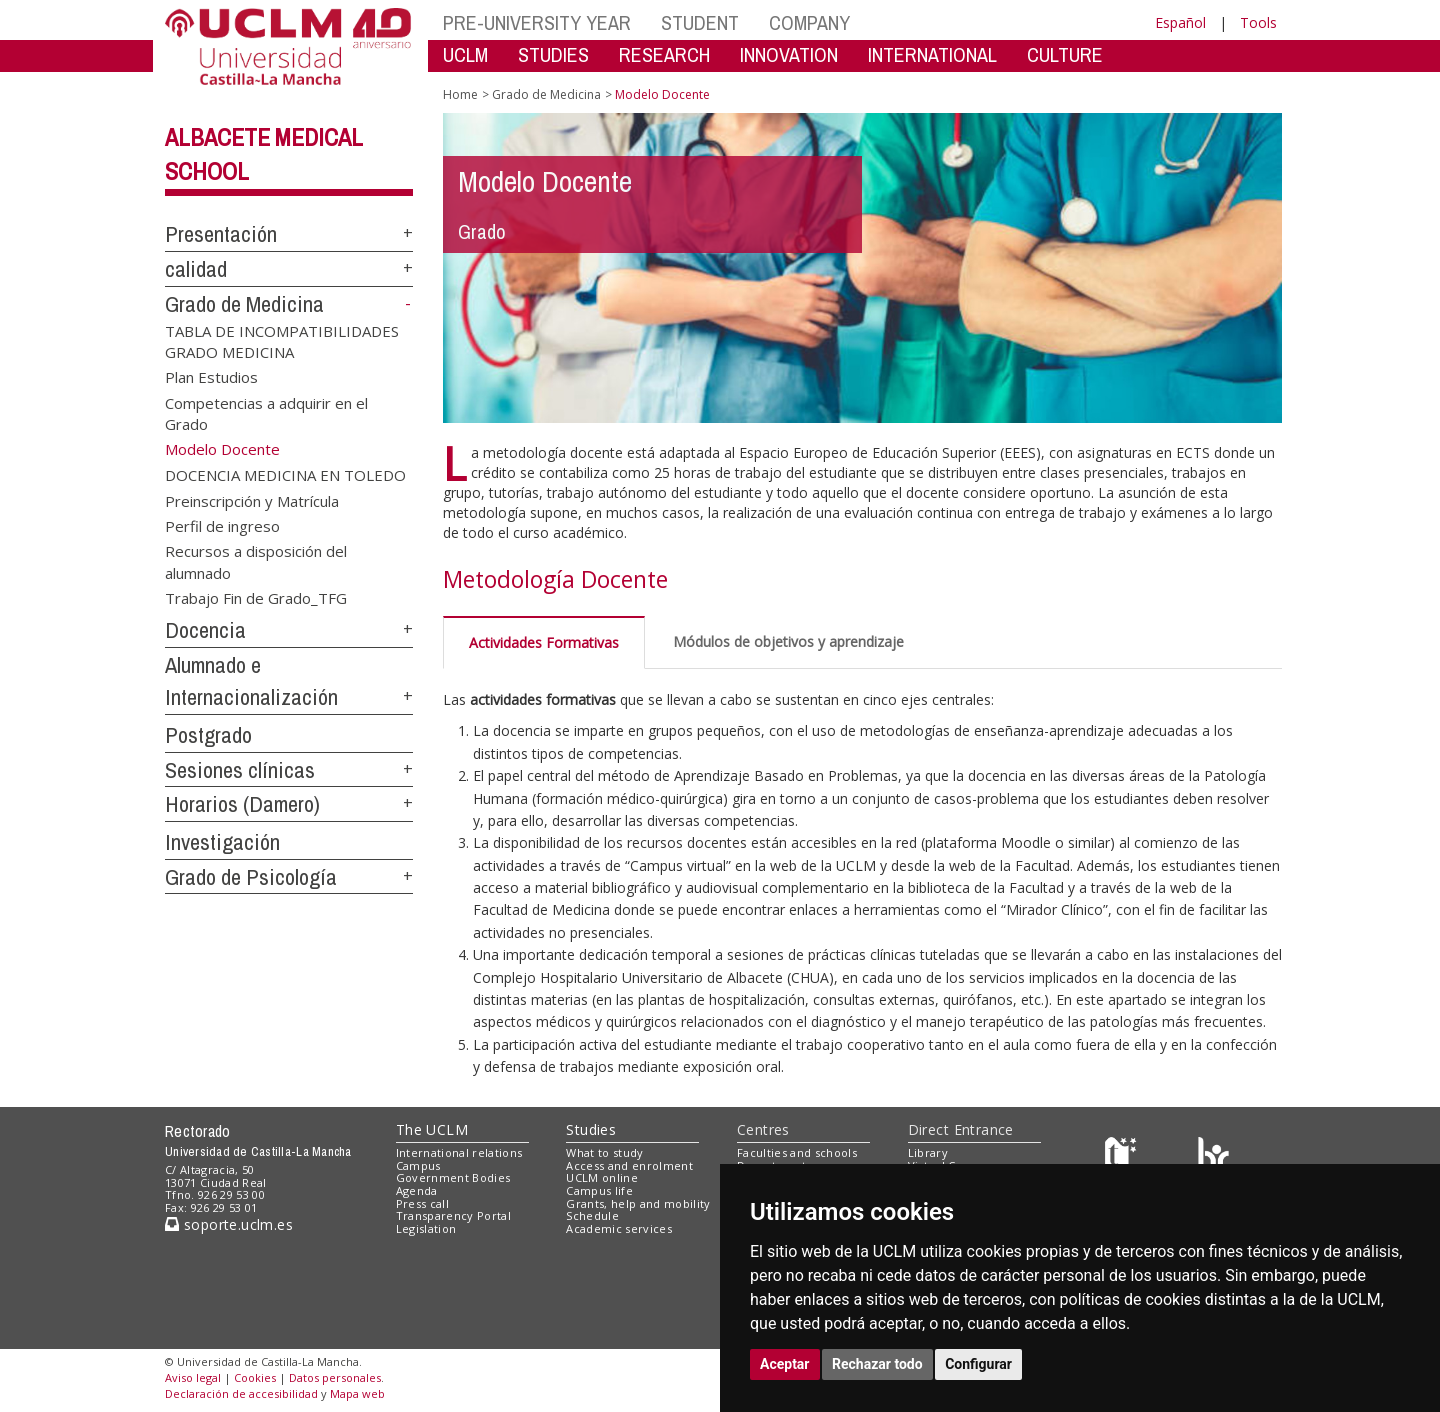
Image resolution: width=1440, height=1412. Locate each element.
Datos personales (335, 1377)
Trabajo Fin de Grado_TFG (256, 598)
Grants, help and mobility (638, 1203)
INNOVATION (789, 54)
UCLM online (602, 1177)
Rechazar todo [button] (877, 1364)
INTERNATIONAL (932, 54)
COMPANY (809, 22)
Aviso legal (193, 1377)
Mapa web (357, 1393)
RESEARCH (664, 54)
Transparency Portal (453, 1215)
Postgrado (208, 735)
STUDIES (553, 54)
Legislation (426, 1228)
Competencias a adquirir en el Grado (266, 412)
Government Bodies (453, 1177)
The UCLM (432, 1129)
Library (928, 1152)
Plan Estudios (211, 377)
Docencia (205, 630)
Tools (1258, 22)
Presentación (221, 234)
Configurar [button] (978, 1364)
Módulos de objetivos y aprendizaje (788, 641)
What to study (604, 1152)
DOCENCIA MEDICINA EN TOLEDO (285, 475)
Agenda (417, 1190)
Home (460, 94)
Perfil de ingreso (222, 526)
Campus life (599, 1190)
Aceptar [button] (785, 1364)
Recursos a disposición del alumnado (256, 561)
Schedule (592, 1215)
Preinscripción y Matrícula (252, 500)
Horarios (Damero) (242, 804)
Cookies (255, 1377)
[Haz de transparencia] (1123, 1156)
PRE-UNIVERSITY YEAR (537, 22)
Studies (591, 1129)
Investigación (222, 842)
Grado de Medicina (244, 304)
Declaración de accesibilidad (241, 1393)
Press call (422, 1203)
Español (1180, 22)
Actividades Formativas (544, 642)
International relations (459, 1152)
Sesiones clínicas (240, 770)
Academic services (619, 1228)
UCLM (465, 54)
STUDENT (700, 22)
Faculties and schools (797, 1152)
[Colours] (1213, 1156)
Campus (418, 1165)
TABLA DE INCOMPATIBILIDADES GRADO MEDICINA (282, 340)
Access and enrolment (629, 1165)
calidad (196, 269)
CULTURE (1065, 54)
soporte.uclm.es (229, 1224)
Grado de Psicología (251, 877)
